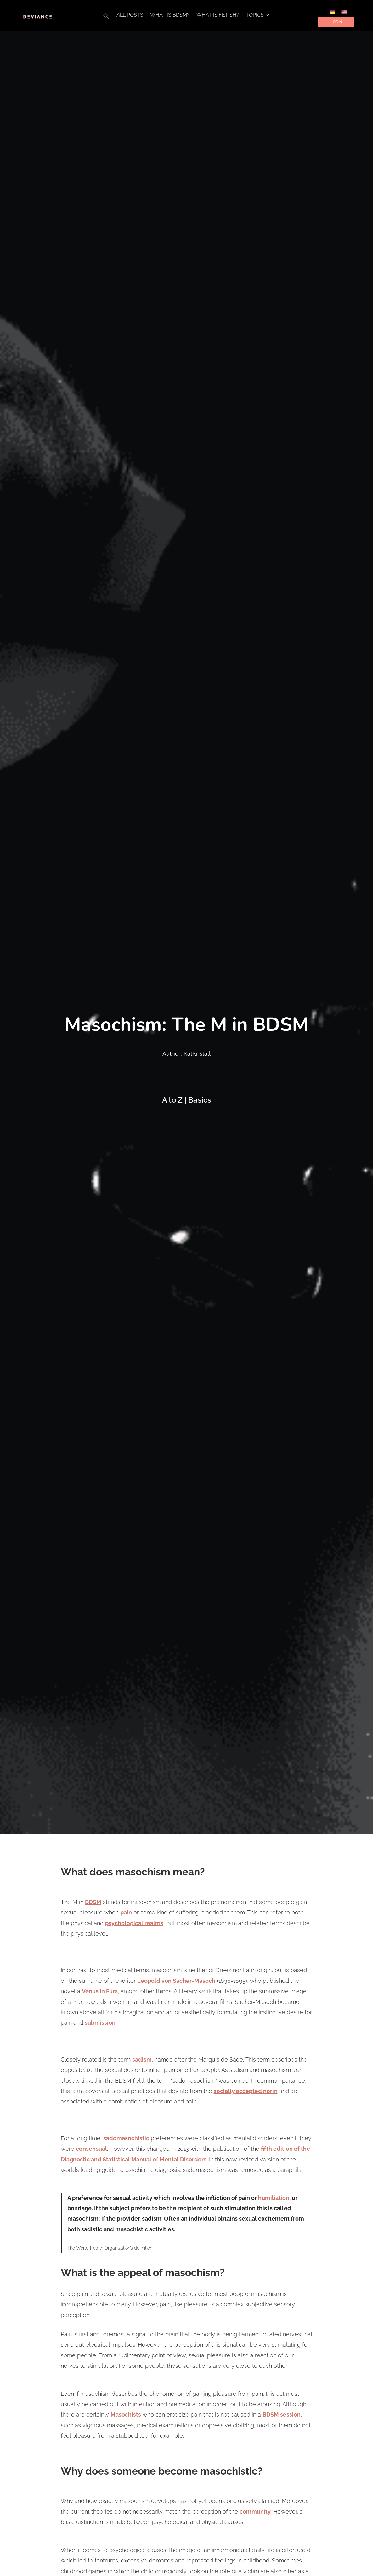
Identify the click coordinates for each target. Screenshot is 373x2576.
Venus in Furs (100, 1991)
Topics (255, 15)
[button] (106, 18)
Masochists (125, 2414)
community (255, 2511)
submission (100, 2022)
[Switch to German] (332, 11)
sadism (142, 2059)
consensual (91, 2148)
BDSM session (282, 2414)
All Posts (129, 15)
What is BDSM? (169, 15)
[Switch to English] (344, 11)
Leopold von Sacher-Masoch (176, 1980)
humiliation (273, 2197)
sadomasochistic (126, 2138)
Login (336, 22)
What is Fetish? (217, 15)
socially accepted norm (246, 2091)
